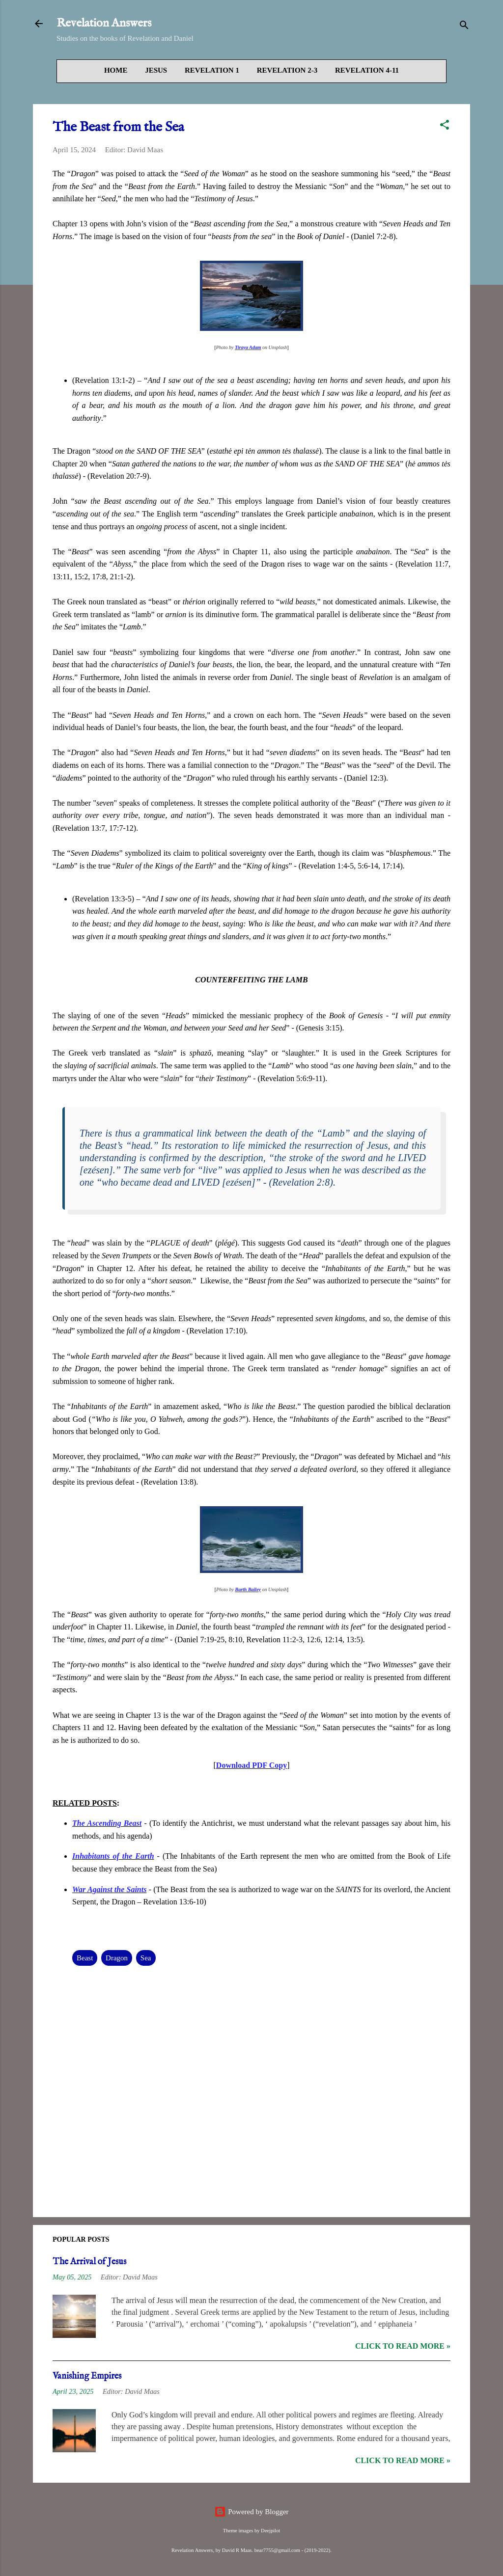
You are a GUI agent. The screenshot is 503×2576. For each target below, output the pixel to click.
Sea (145, 1966)
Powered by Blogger (251, 2512)
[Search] (464, 27)
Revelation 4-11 (367, 70)
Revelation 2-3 (287, 70)
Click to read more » (402, 2354)
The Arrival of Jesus (89, 2270)
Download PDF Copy (251, 1773)
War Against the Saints (109, 1897)
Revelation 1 (212, 70)
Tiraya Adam (248, 351)
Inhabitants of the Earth (113, 1864)
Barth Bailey (248, 1597)
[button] (444, 126)
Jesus (156, 70)
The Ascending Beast (106, 1831)
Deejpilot (270, 2531)
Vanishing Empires (87, 2384)
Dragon (117, 1966)
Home (116, 70)
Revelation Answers (103, 23)
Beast (85, 1966)
